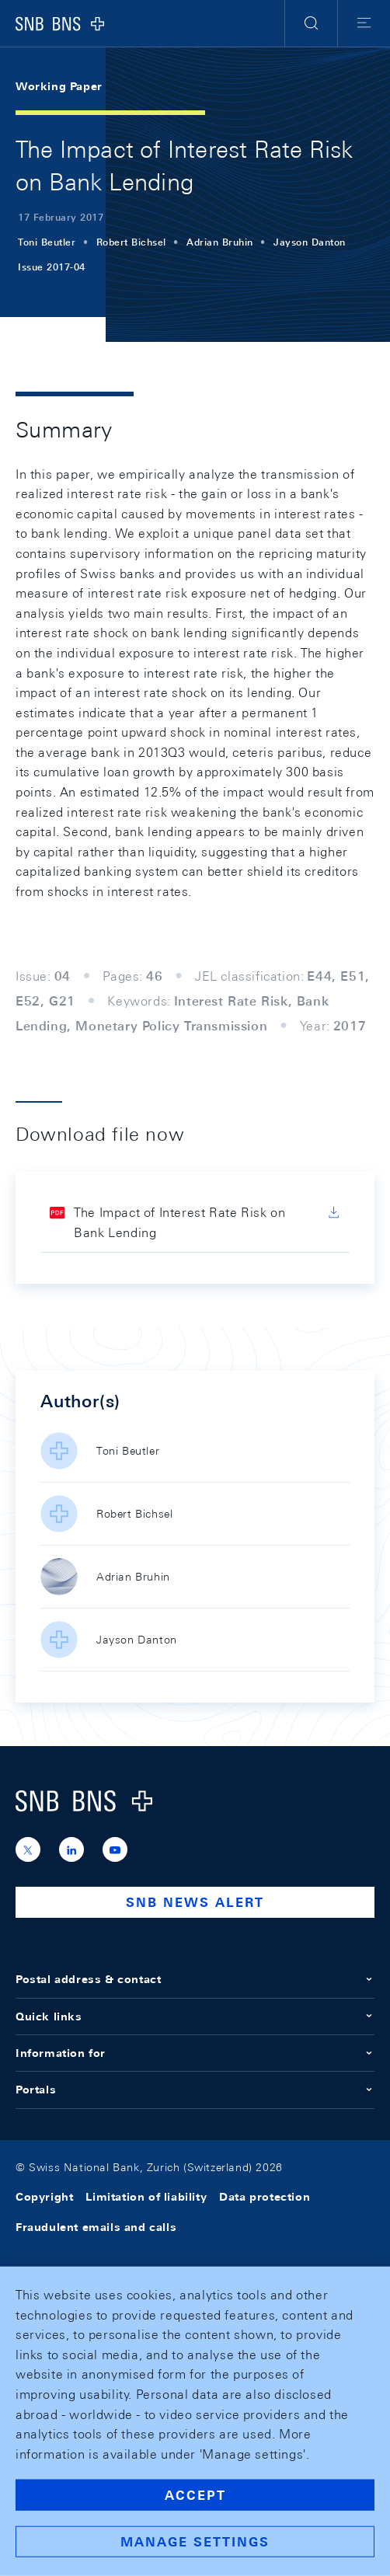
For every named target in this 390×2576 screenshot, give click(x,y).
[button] (311, 23)
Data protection (264, 2197)
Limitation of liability (146, 2197)
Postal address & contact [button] (195, 1979)
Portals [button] (195, 2089)
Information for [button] (195, 2053)
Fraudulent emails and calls (96, 2227)
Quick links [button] (195, 2016)
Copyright (44, 2197)
